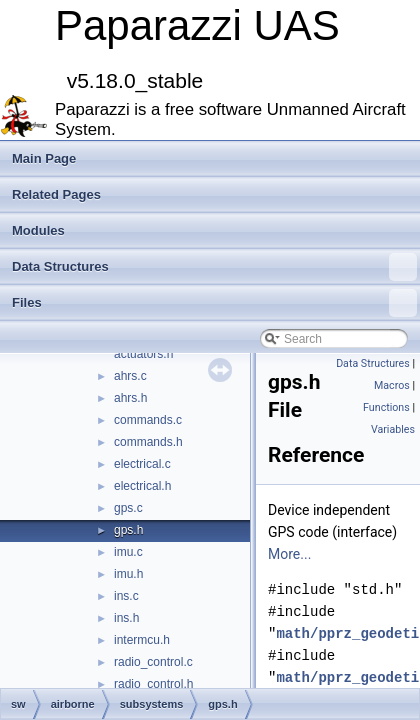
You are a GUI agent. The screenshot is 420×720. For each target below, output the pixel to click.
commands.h (148, 442)
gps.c (128, 508)
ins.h (126, 618)
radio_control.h (153, 684)
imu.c (128, 552)
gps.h (128, 530)
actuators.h (143, 354)
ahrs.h (130, 398)
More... (289, 554)
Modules (38, 230)
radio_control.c (153, 662)
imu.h (128, 574)
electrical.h (142, 486)
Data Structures (214, 267)
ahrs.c (130, 376)
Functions (386, 407)
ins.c (126, 596)
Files (214, 303)
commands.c (148, 420)
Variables (393, 429)
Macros (392, 385)
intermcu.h (142, 640)
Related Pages (56, 194)
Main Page (44, 158)
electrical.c (142, 464)
